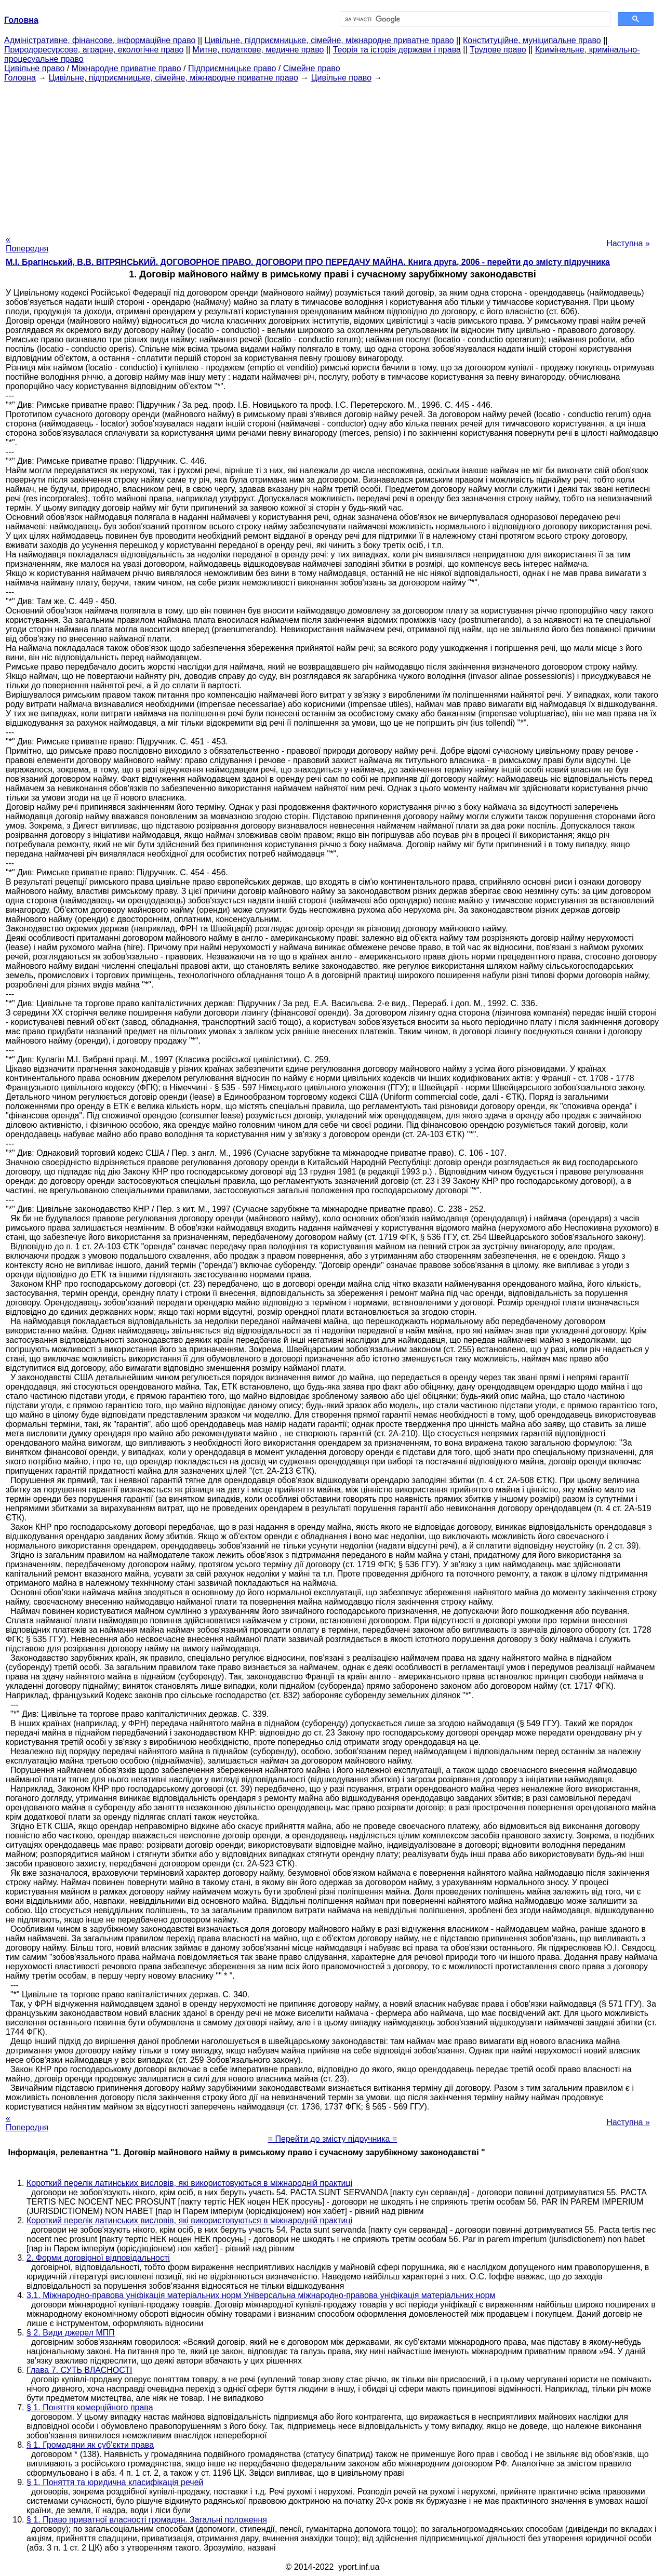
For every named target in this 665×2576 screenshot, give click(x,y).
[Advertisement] (332, 155)
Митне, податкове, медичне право (258, 49)
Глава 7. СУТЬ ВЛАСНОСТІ (79, 2370)
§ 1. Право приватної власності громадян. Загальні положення (146, 2519)
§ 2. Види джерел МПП (70, 2332)
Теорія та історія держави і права (397, 49)
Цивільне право (34, 68)
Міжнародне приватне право (126, 68)
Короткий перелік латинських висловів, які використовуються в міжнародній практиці (189, 2183)
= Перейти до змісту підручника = (332, 2138)
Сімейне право (311, 68)
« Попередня (27, 244)
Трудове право (498, 49)
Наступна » (628, 243)
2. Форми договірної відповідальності (98, 2257)
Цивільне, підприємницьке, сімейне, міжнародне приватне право (329, 40)
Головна (20, 77)
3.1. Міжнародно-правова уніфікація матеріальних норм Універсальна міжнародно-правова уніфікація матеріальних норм (260, 2295)
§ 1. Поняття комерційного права (89, 2407)
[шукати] (474, 19)
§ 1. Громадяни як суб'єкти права (90, 2444)
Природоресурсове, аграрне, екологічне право (93, 49)
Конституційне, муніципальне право (532, 40)
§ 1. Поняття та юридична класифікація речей (115, 2482)
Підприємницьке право (232, 68)
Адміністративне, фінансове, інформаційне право (99, 40)
